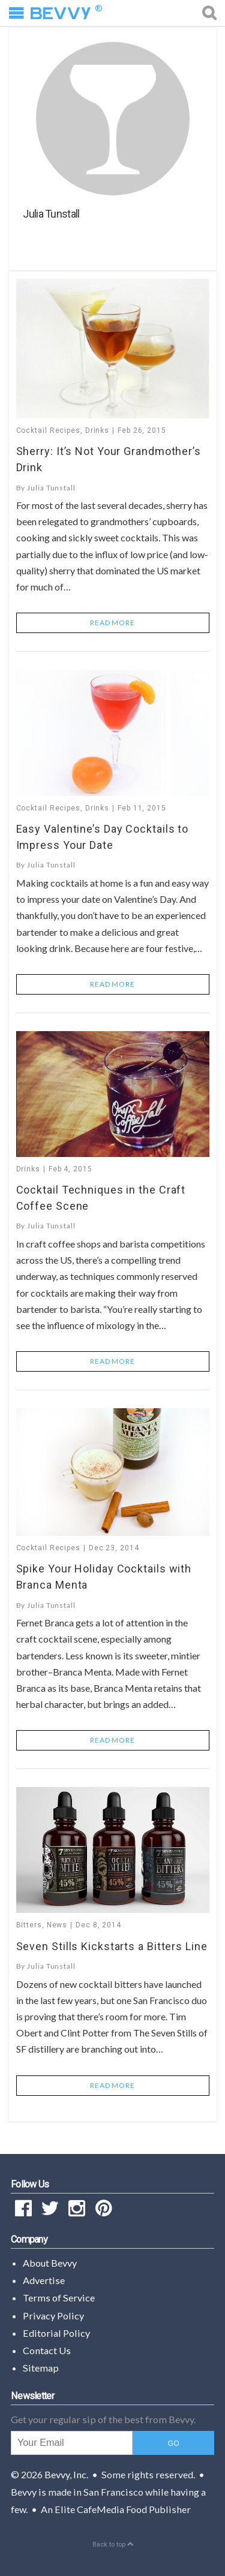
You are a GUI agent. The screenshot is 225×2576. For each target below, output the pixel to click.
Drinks (97, 430)
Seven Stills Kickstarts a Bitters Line (112, 1946)
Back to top (112, 2544)
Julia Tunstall (51, 487)
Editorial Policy (56, 2333)
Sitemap (41, 2367)
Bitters (29, 1925)
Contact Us (47, 2350)
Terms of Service (59, 2297)
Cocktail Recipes (48, 430)
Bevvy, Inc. (66, 2474)
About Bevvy (50, 2262)
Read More (112, 622)
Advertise (44, 2280)
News (57, 1925)
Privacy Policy (53, 2315)
